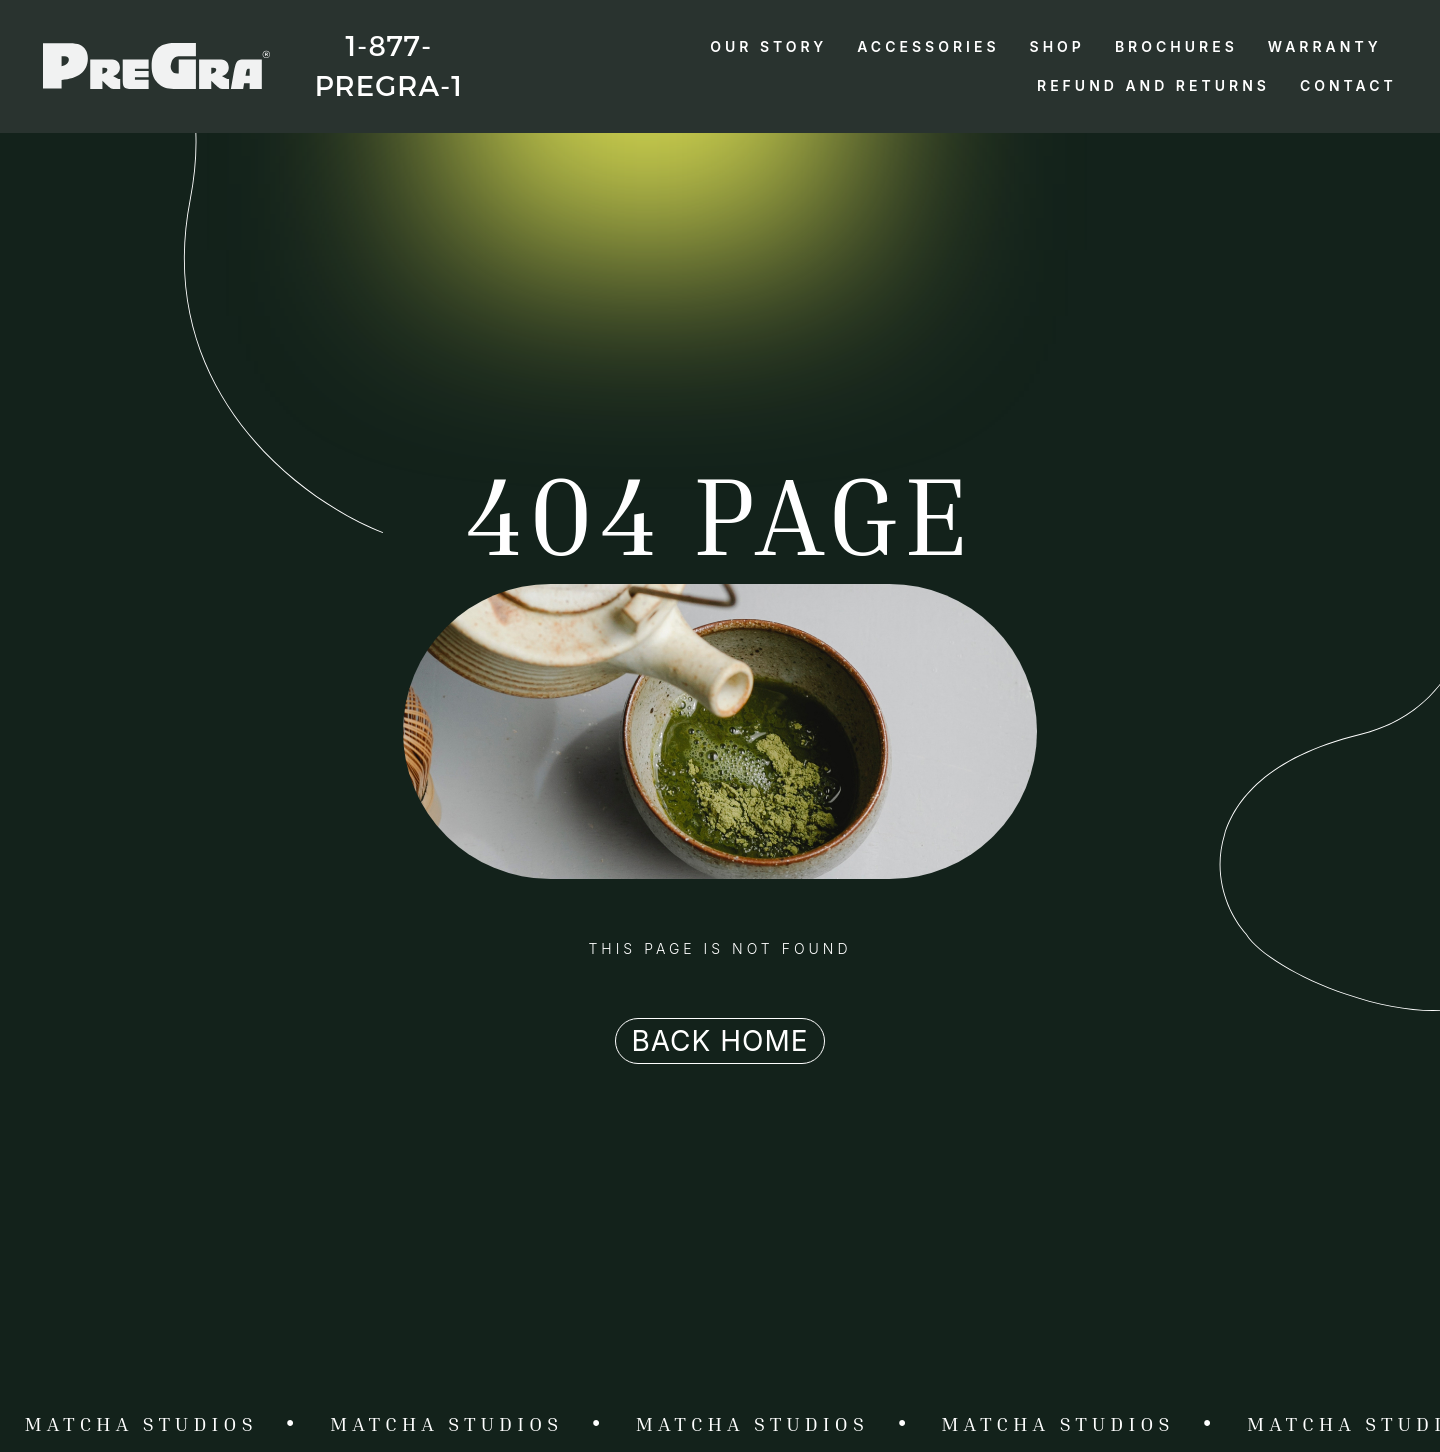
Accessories (928, 46)
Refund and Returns (1153, 85)
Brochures (1176, 46)
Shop (1057, 46)
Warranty (1325, 46)
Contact (1348, 85)
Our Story (768, 46)
